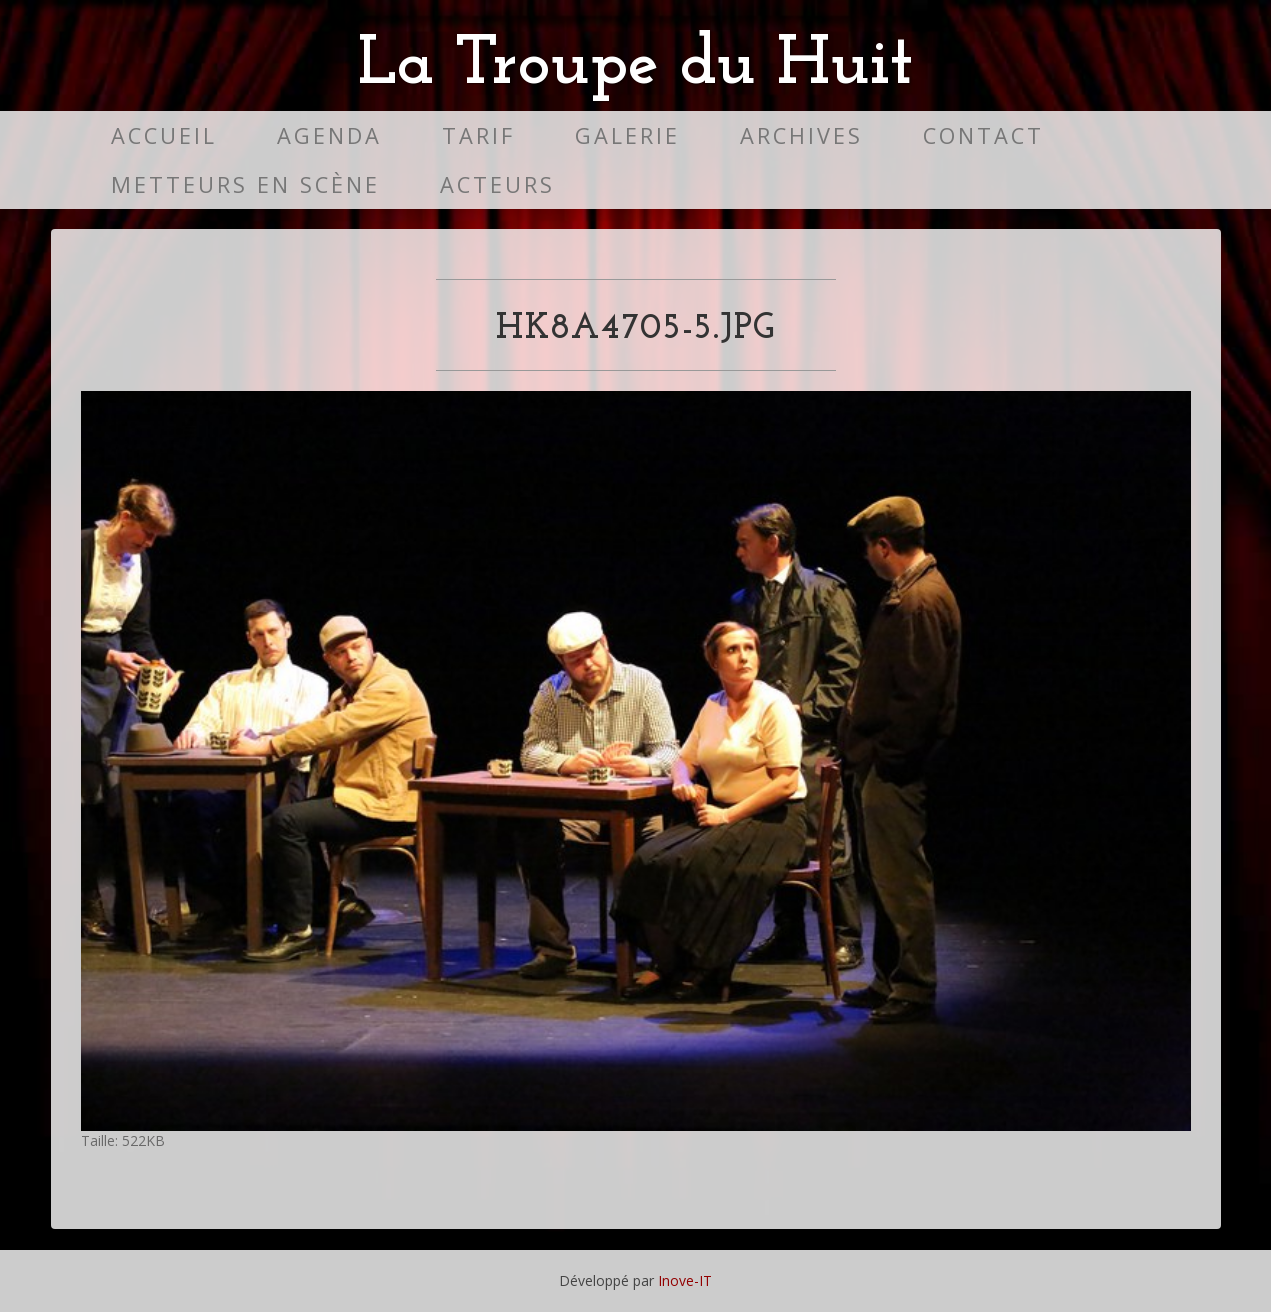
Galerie (627, 135)
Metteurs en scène (245, 184)
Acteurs (497, 184)
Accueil (164, 135)
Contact (983, 135)
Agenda (329, 135)
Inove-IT (685, 1280)
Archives (801, 135)
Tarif (478, 135)
